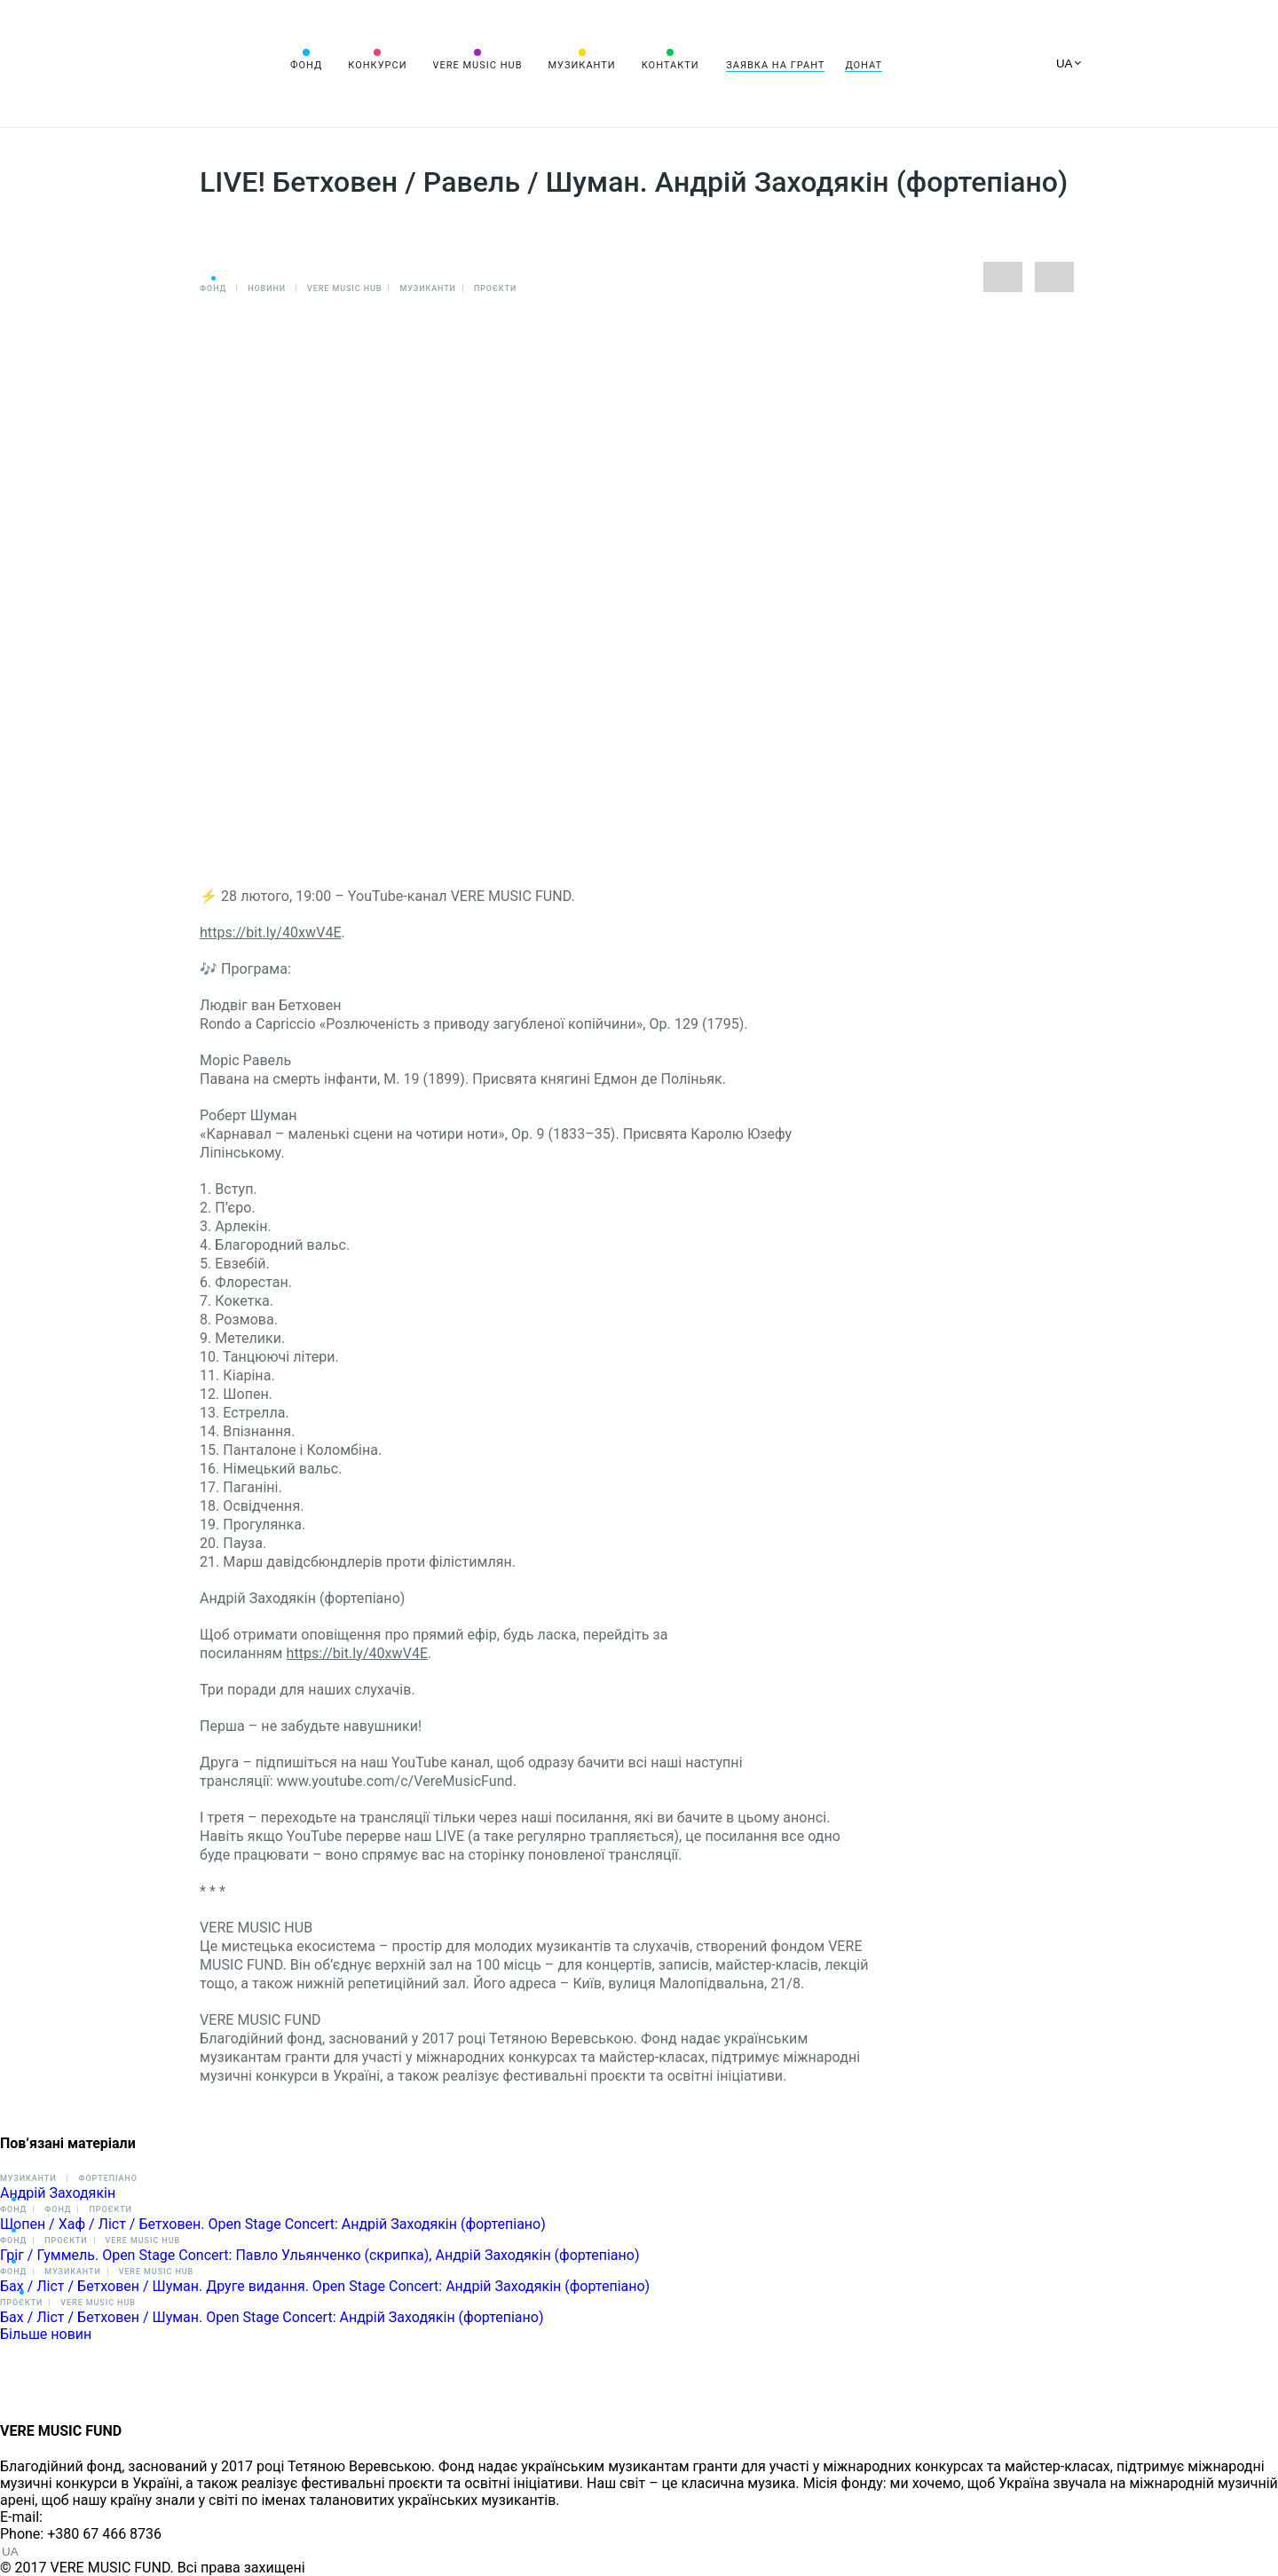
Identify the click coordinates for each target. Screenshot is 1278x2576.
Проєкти (495, 288)
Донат (863, 65)
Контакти (670, 65)
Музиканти (581, 65)
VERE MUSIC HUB (477, 65)
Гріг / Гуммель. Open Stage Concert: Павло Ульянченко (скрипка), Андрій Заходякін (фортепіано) (319, 2255)
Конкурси (377, 65)
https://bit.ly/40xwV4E (271, 932)
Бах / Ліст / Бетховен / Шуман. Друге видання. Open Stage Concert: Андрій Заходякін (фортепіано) (325, 2286)
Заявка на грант (775, 65)
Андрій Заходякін (57, 2193)
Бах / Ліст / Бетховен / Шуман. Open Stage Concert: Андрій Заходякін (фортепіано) (271, 2317)
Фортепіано (107, 2178)
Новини (267, 288)
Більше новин (45, 2334)
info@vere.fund (94, 2517)
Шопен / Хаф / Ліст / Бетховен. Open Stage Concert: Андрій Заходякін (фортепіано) (273, 2224)
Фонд (306, 65)
